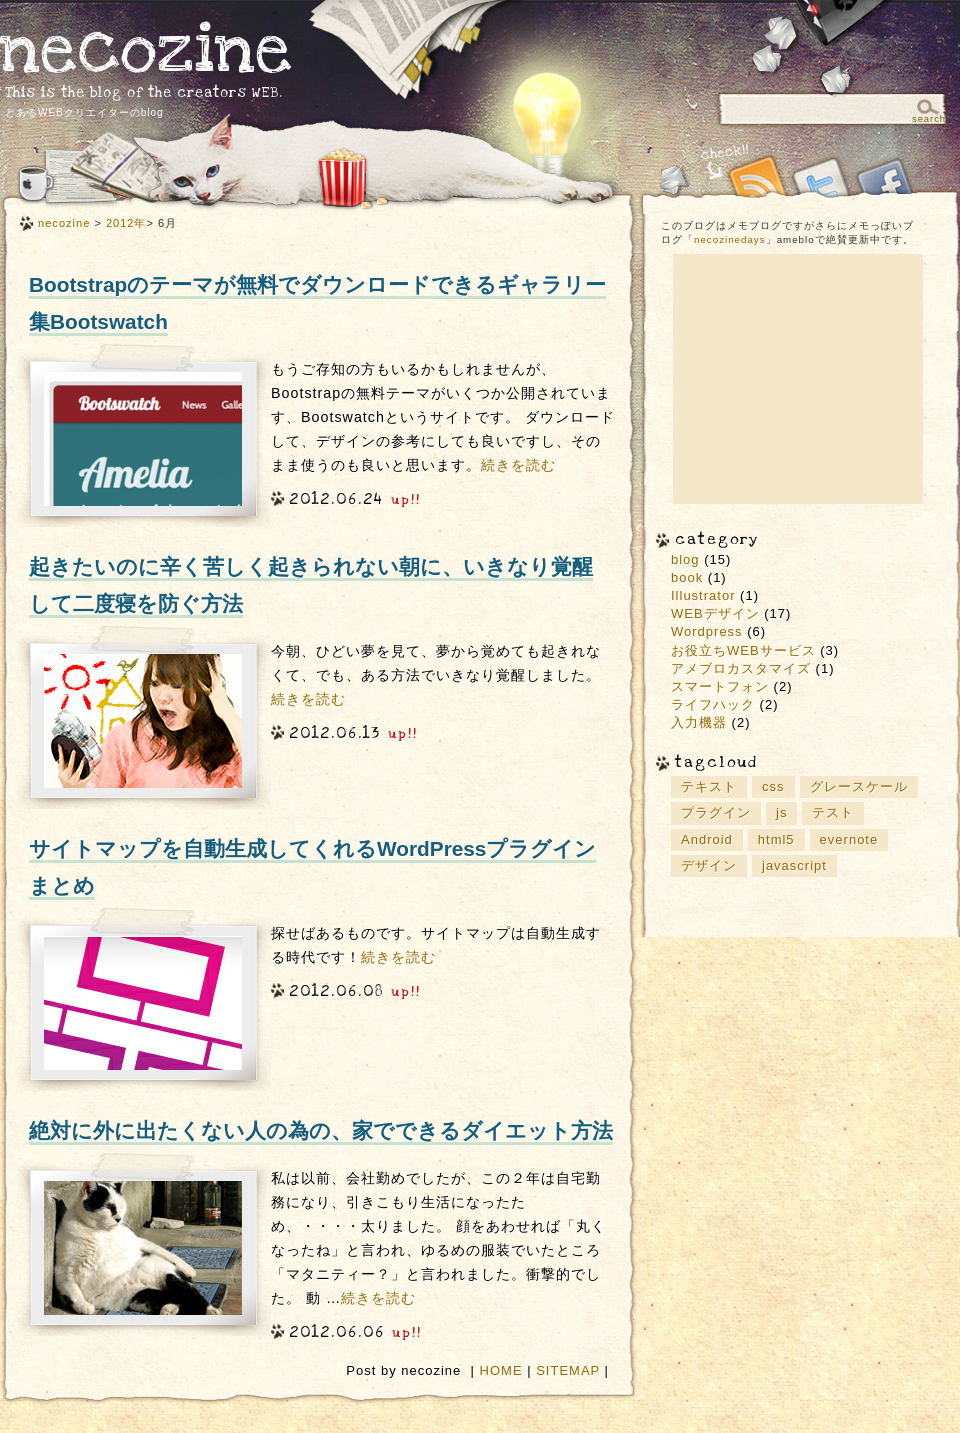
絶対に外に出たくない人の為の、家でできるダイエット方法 (321, 1130)
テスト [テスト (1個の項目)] (833, 812)
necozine (146, 49)
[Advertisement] (798, 379)
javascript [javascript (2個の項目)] (794, 865)
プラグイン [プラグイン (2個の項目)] (716, 812)
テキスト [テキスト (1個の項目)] (709, 786)
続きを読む (518, 465)
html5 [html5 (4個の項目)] (776, 839)
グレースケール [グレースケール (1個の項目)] (859, 786)
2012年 (126, 223)
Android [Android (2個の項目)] (707, 839)
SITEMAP (568, 1370)
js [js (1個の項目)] (781, 812)
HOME (501, 1370)
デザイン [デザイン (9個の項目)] (709, 865)
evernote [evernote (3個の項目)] (849, 839)
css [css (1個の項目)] (773, 786)
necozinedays (730, 239)
